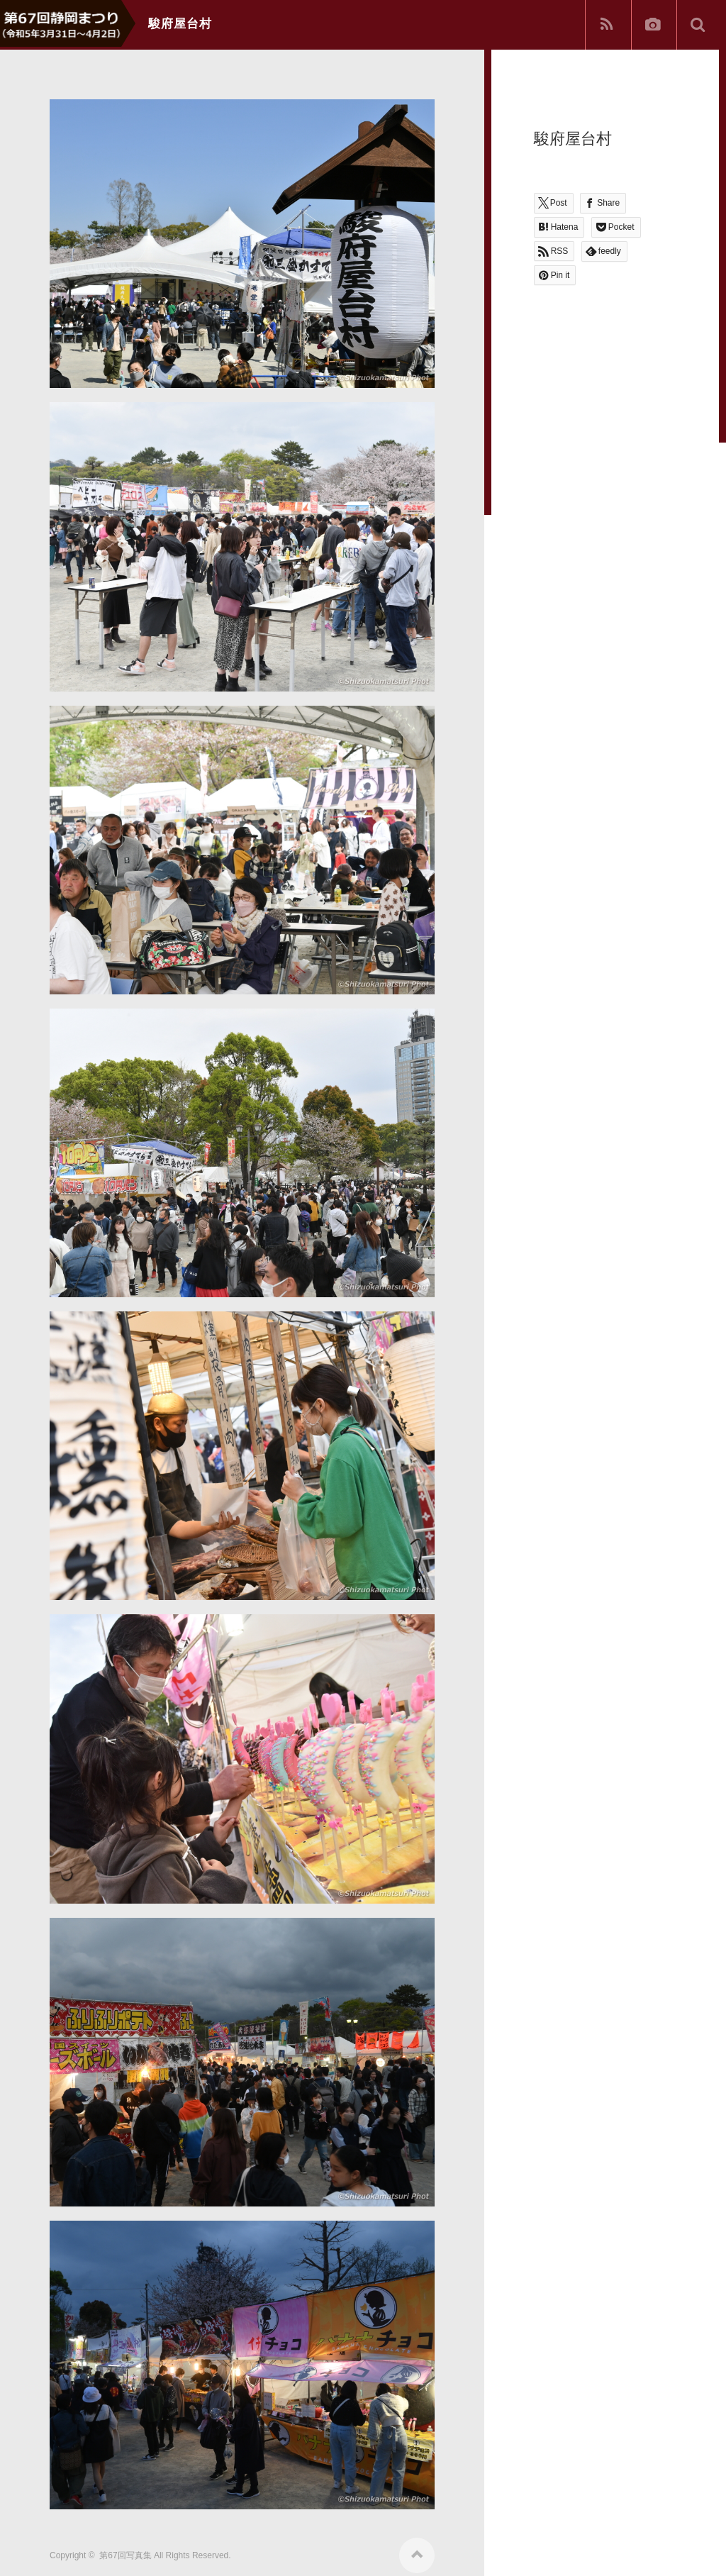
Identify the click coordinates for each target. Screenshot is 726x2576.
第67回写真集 (125, 2550)
